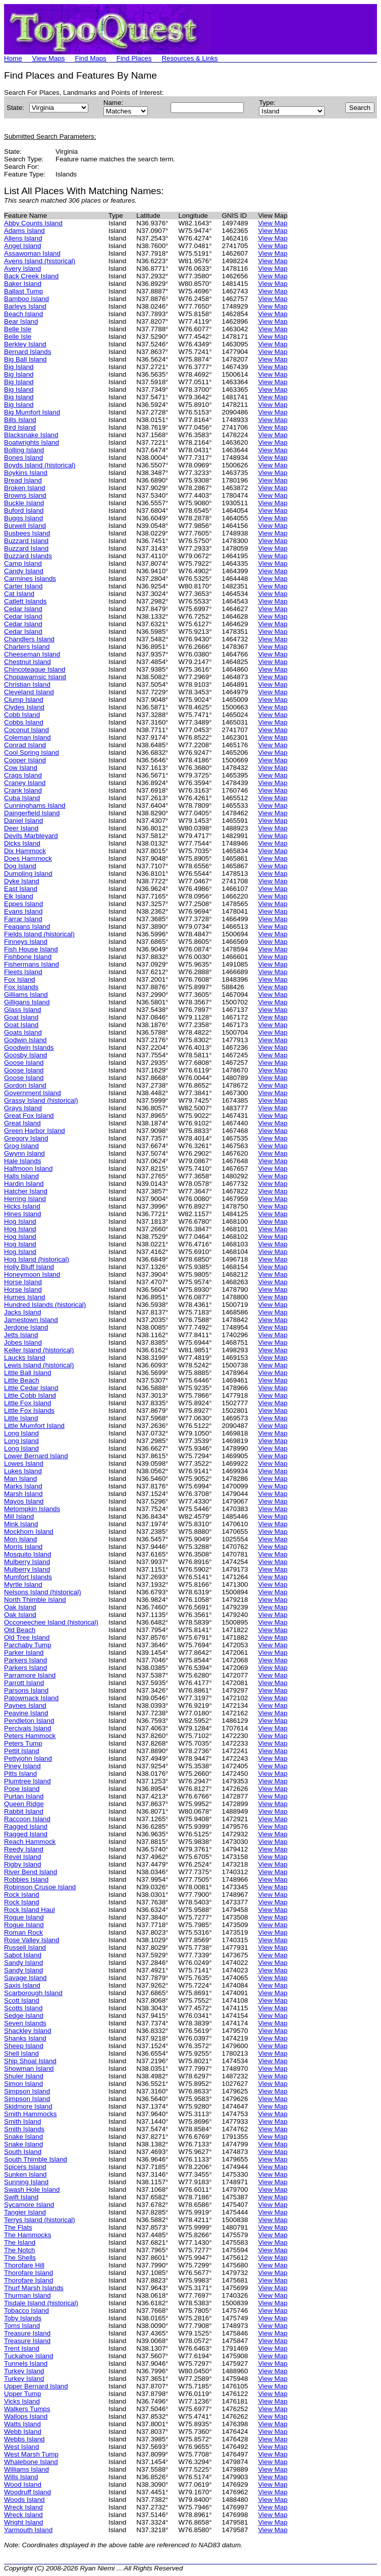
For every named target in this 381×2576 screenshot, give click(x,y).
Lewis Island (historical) (39, 1365)
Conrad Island (25, 745)
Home (13, 58)
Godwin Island (25, 1040)
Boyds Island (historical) (39, 465)
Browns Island (25, 495)
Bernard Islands (27, 351)
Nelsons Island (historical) (42, 1592)
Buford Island (24, 510)
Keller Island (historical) (39, 1350)
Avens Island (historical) (39, 261)
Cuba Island (22, 798)
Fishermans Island (31, 964)
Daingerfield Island (32, 813)
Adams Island (24, 230)
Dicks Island (22, 843)
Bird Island (20, 427)
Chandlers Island (29, 639)
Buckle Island (24, 503)
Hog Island (20, 1221)
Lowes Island (23, 1463)
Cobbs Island (23, 722)
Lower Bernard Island (36, 1456)
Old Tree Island (26, 1637)
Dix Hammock (25, 851)
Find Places (134, 58)
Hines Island (22, 1214)
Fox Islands (21, 987)
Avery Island (22, 268)
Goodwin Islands (29, 1047)
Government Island (32, 1093)
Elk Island (18, 896)
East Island (20, 888)
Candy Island (23, 571)
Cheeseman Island (32, 654)
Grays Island (23, 1108)
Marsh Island (23, 1493)
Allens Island (23, 238)
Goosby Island (25, 1055)
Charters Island (26, 646)
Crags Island (23, 775)
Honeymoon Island (32, 1274)
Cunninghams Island (35, 805)
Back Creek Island (31, 276)
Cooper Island (25, 760)
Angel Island (22, 246)
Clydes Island (24, 707)
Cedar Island (23, 609)
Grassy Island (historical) (41, 1100)
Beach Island (23, 314)
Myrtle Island (23, 1584)
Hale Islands (22, 1161)
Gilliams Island (26, 994)
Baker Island (22, 283)
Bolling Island (24, 450)
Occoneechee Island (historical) (51, 1622)
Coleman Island (27, 737)
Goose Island (24, 1062)
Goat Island (21, 1017)
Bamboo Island (26, 299)
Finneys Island (25, 941)
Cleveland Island (29, 692)
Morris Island (23, 1546)
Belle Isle (17, 329)
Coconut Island (26, 730)
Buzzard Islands (28, 556)
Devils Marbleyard (31, 836)
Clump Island (23, 699)
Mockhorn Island (28, 1531)
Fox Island (19, 979)
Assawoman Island (32, 253)
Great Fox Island (29, 1115)
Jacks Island (22, 1312)
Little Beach (21, 1380)
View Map (272, 223)
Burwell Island (25, 525)
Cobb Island (22, 714)
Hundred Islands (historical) (45, 1304)
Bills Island (20, 420)
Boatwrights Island (31, 442)
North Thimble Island (35, 1599)
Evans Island (23, 911)
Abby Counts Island (33, 223)
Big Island (19, 367)
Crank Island (23, 790)
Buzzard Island (26, 541)
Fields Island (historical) (39, 934)
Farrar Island (23, 919)
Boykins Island (25, 472)
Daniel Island (23, 820)
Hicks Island (22, 1206)
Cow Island (20, 767)
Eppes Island (23, 904)
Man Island (20, 1478)
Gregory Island (26, 1138)
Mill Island (19, 1516)
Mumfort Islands (28, 1577)
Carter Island (23, 586)
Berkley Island (25, 344)
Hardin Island (24, 1183)
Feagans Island (27, 926)
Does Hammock (28, 858)
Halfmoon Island (28, 1168)
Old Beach (19, 1630)
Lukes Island (23, 1471)
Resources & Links (189, 58)
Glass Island (22, 1009)
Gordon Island (25, 1085)
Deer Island (21, 828)
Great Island (22, 1123)
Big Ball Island (25, 359)
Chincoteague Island (35, 669)
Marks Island (23, 1486)
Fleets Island (23, 972)
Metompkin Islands (32, 1509)
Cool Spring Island (31, 752)
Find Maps (90, 58)
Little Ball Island (27, 1372)
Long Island (21, 1433)
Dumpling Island (28, 873)
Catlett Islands (25, 601)
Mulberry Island (27, 1562)
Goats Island (23, 1032)
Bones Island (23, 457)
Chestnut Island (27, 662)
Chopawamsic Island (35, 677)
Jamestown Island (31, 1320)
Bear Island (21, 321)
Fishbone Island (27, 957)
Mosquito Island (27, 1554)
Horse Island (23, 1282)
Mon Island (20, 1539)
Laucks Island (24, 1357)
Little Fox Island (27, 1403)
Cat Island (19, 593)
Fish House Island (31, 949)
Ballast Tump (23, 291)
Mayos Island (24, 1501)
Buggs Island (23, 518)
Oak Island (20, 1607)
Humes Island (24, 1297)
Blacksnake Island (31, 435)
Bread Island (23, 480)
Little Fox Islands (29, 1410)
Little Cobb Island (30, 1395)
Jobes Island (23, 1342)
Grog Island (21, 1146)
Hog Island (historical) (36, 1259)
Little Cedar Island (31, 1388)
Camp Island (23, 563)
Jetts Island (21, 1335)
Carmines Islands (30, 578)
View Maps (48, 58)
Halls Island (21, 1176)
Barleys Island (25, 306)
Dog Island (20, 866)
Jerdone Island (26, 1327)
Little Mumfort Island (34, 1425)
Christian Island (27, 684)
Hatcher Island (25, 1191)
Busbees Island (27, 533)
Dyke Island (21, 881)
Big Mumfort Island (32, 412)
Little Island (21, 1418)
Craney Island (24, 783)
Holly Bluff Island (29, 1267)
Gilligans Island (26, 1002)
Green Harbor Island (34, 1130)
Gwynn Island (24, 1153)
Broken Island (24, 488)
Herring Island (25, 1199)
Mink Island (21, 1524)
